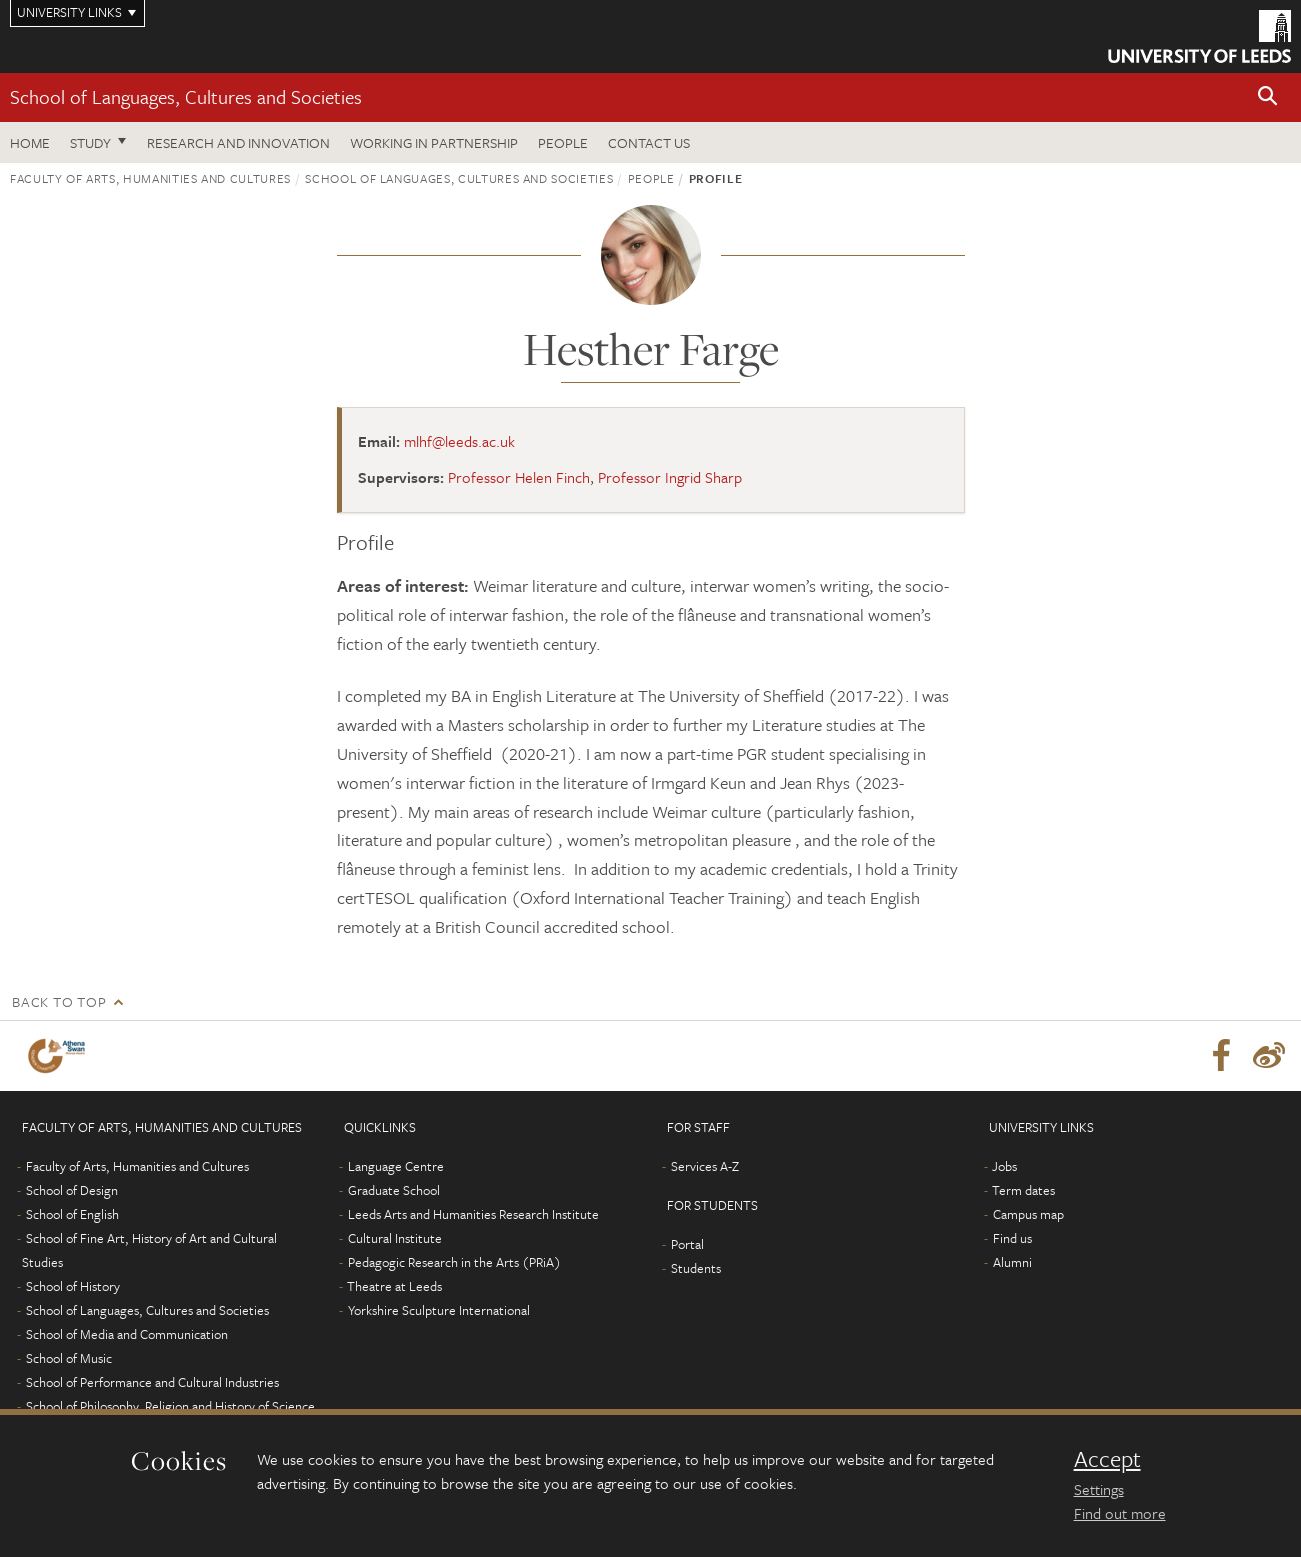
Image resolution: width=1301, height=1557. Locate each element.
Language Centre (396, 1166)
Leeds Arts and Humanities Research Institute (473, 1214)
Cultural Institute (395, 1238)
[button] (1268, 97)
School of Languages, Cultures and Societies (186, 96)
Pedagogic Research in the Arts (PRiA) (454, 1262)
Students (696, 1268)
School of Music (69, 1358)
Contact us (649, 142)
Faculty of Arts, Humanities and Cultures (150, 178)
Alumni (1012, 1262)
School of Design (72, 1190)
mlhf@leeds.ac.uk (459, 441)
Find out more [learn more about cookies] (1120, 1513)
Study (90, 142)
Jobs (1004, 1166)
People (563, 142)
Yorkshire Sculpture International (439, 1310)
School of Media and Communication (127, 1334)
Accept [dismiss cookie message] (1107, 1459)
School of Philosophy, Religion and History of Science (170, 1406)
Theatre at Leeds (394, 1286)
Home (30, 142)
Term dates (1023, 1190)
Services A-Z (705, 1166)
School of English (72, 1214)
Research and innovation (238, 142)
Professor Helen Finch (519, 477)
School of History (73, 1286)
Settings (1099, 1489)
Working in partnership (434, 142)
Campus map (1028, 1214)
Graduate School (394, 1190)
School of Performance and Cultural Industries (152, 1382)
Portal (687, 1244)
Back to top (59, 1001)
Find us (1012, 1238)
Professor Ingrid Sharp (670, 477)
